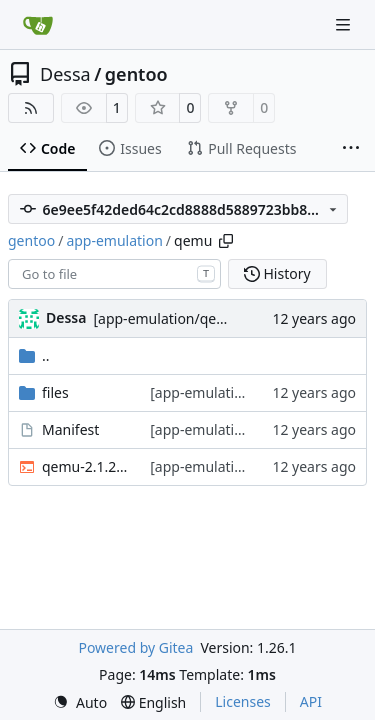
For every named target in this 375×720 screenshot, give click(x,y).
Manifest (70, 429)
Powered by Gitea (135, 647)
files (55, 392)
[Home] (38, 25)
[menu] (80, 702)
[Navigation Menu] (345, 24)
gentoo (136, 74)
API (311, 701)
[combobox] (114, 274)
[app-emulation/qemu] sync (184, 318)
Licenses (243, 701)
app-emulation (114, 240)
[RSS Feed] (31, 108)
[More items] (351, 149)
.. (34, 355)
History (277, 273)
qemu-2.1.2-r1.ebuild (86, 466)
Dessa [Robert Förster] (66, 317)
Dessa (65, 74)
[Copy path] (226, 241)
